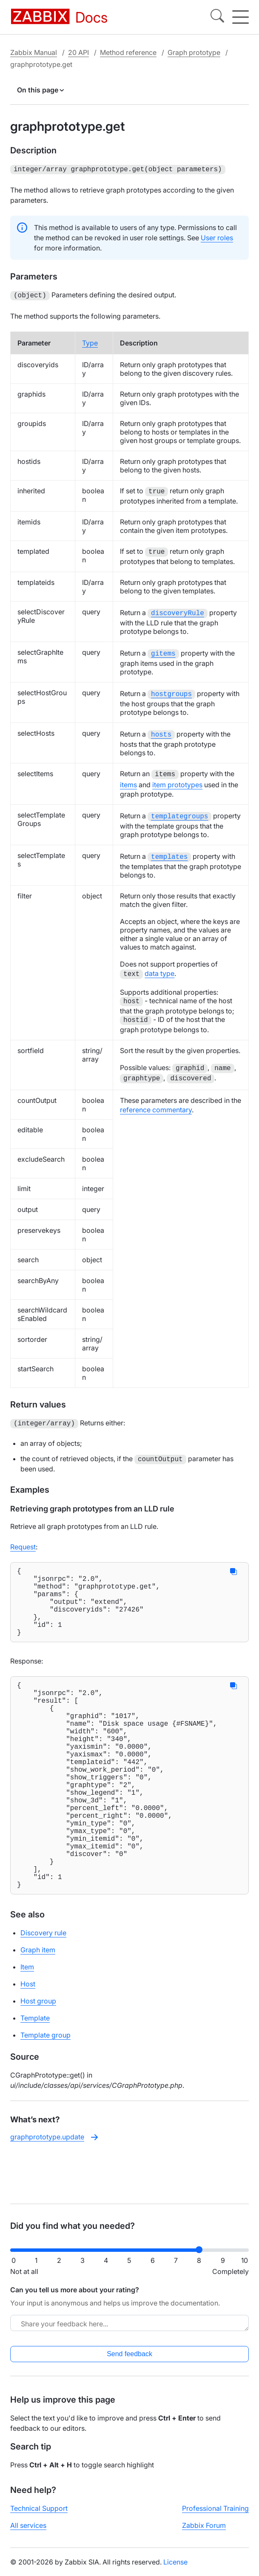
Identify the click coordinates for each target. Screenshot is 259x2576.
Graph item (37, 2002)
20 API (78, 52)
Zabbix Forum (204, 2532)
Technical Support (39, 2515)
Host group (38, 2053)
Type (90, 341)
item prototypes (177, 779)
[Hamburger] (240, 17)
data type (159, 966)
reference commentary (156, 1102)
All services (28, 2532)
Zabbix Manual (33, 52)
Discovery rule (43, 1985)
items (128, 779)
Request (23, 1538)
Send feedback (129, 2361)
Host (27, 2036)
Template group (45, 2088)
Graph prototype (194, 52)
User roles (217, 237)
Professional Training (215, 2515)
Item (27, 2019)
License (175, 2569)
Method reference (128, 52)
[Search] (217, 17)
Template (35, 2071)
